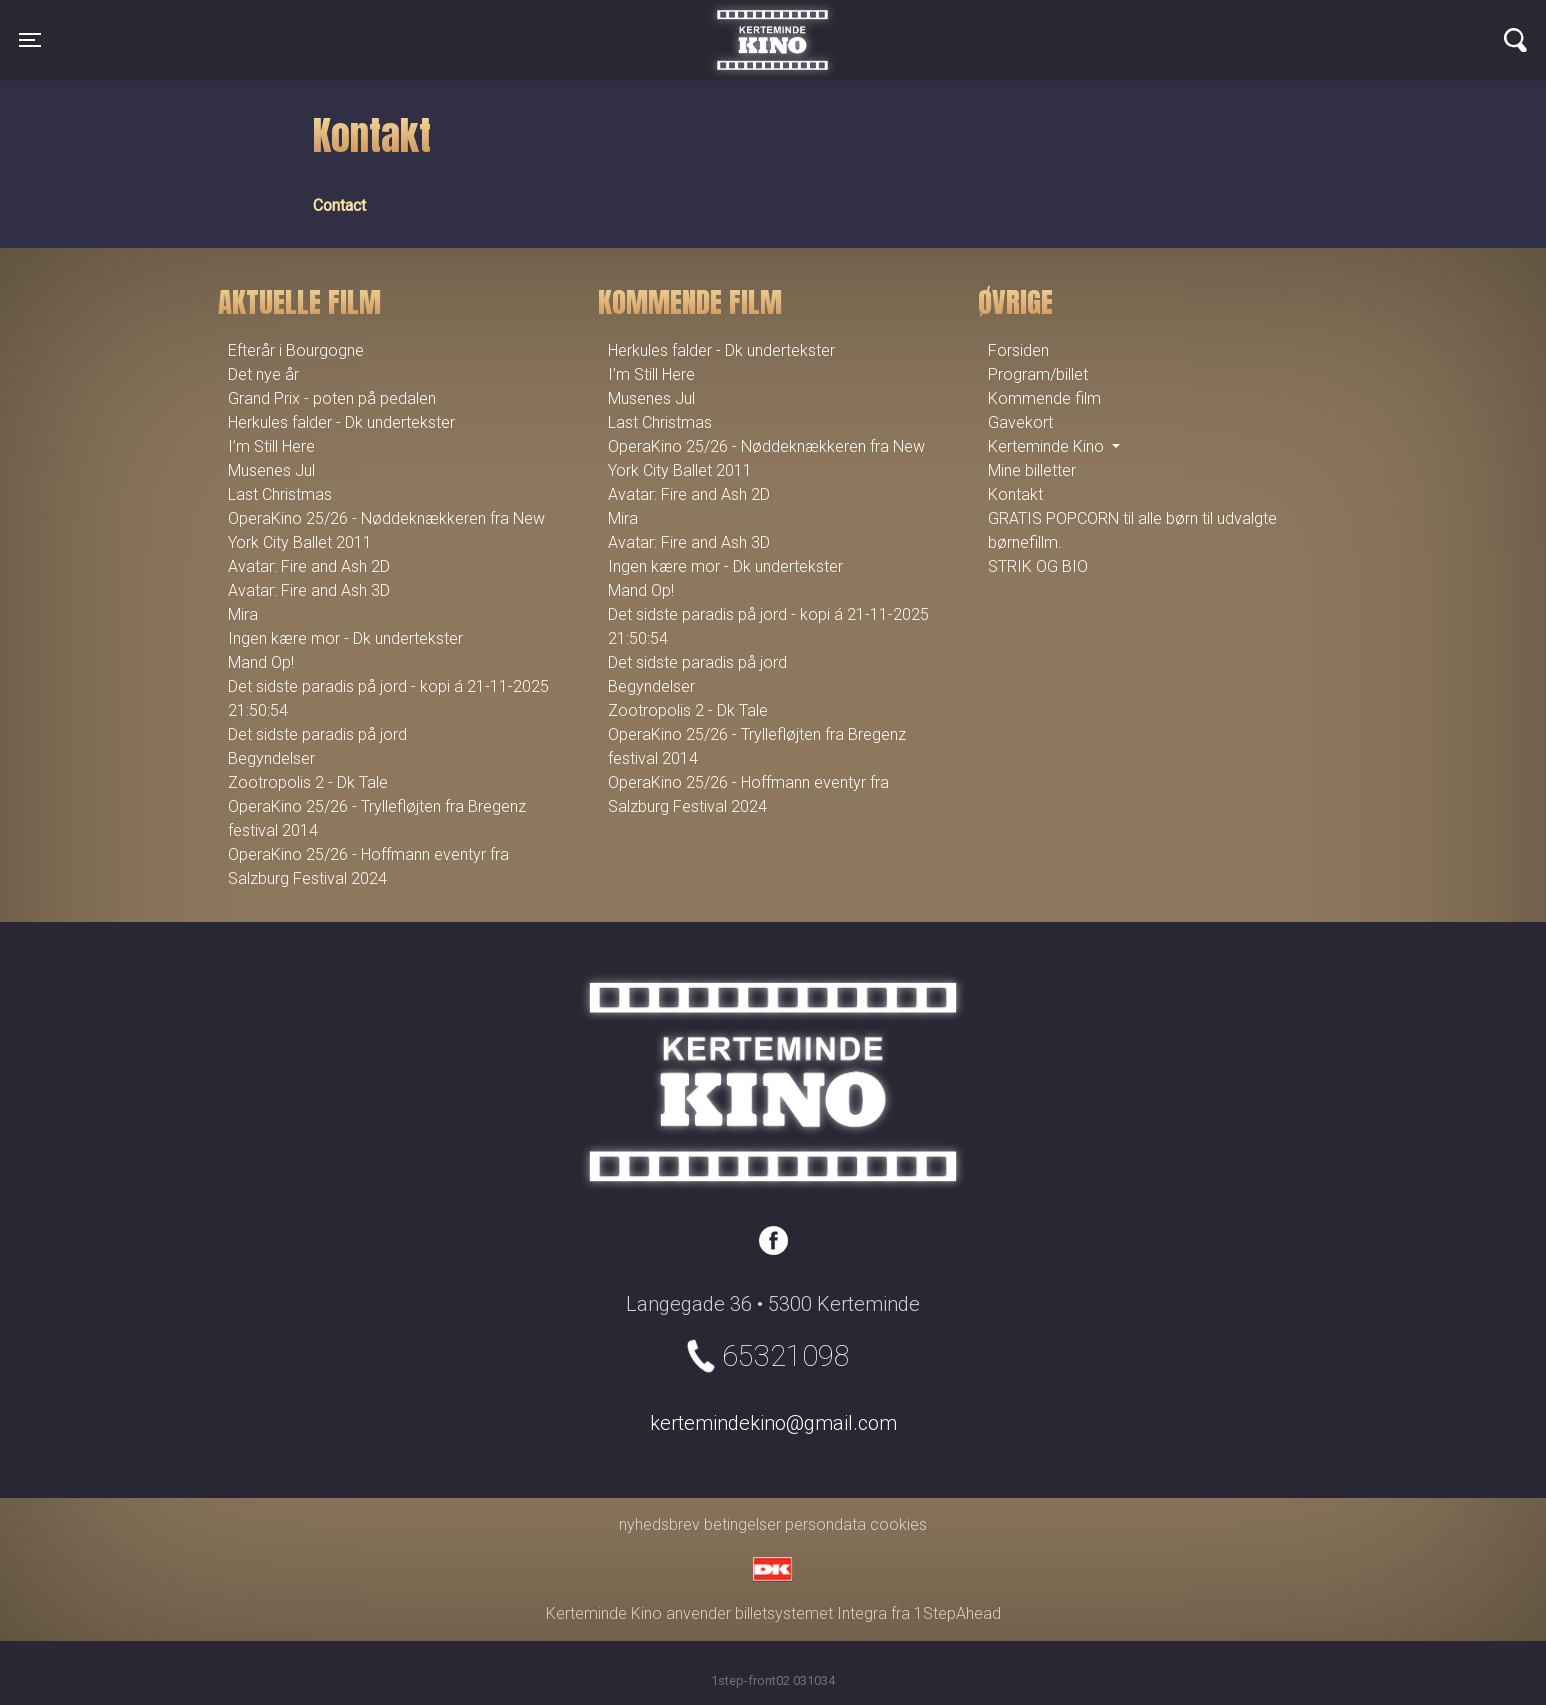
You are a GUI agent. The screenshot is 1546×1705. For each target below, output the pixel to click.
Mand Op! (261, 662)
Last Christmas (280, 494)
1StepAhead (957, 1613)
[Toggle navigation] (30, 40)
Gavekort (1020, 422)
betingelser (742, 1524)
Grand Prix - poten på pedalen (332, 398)
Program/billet (1038, 374)
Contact (339, 205)
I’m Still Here (271, 446)
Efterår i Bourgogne (296, 350)
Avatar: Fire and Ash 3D (309, 590)
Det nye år (263, 374)
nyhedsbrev (659, 1524)
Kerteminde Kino (772, 25)
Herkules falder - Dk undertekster (341, 422)
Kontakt (1015, 494)
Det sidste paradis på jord (317, 734)
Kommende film (1044, 398)
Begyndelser (271, 758)
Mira (243, 614)
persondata (825, 1524)
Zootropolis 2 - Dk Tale (308, 782)
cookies (898, 1524)
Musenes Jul (271, 470)
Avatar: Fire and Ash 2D (309, 566)
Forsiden (1018, 350)
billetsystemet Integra (811, 1613)
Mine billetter (1032, 470)
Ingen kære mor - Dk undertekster (345, 638)
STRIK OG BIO (1038, 566)
